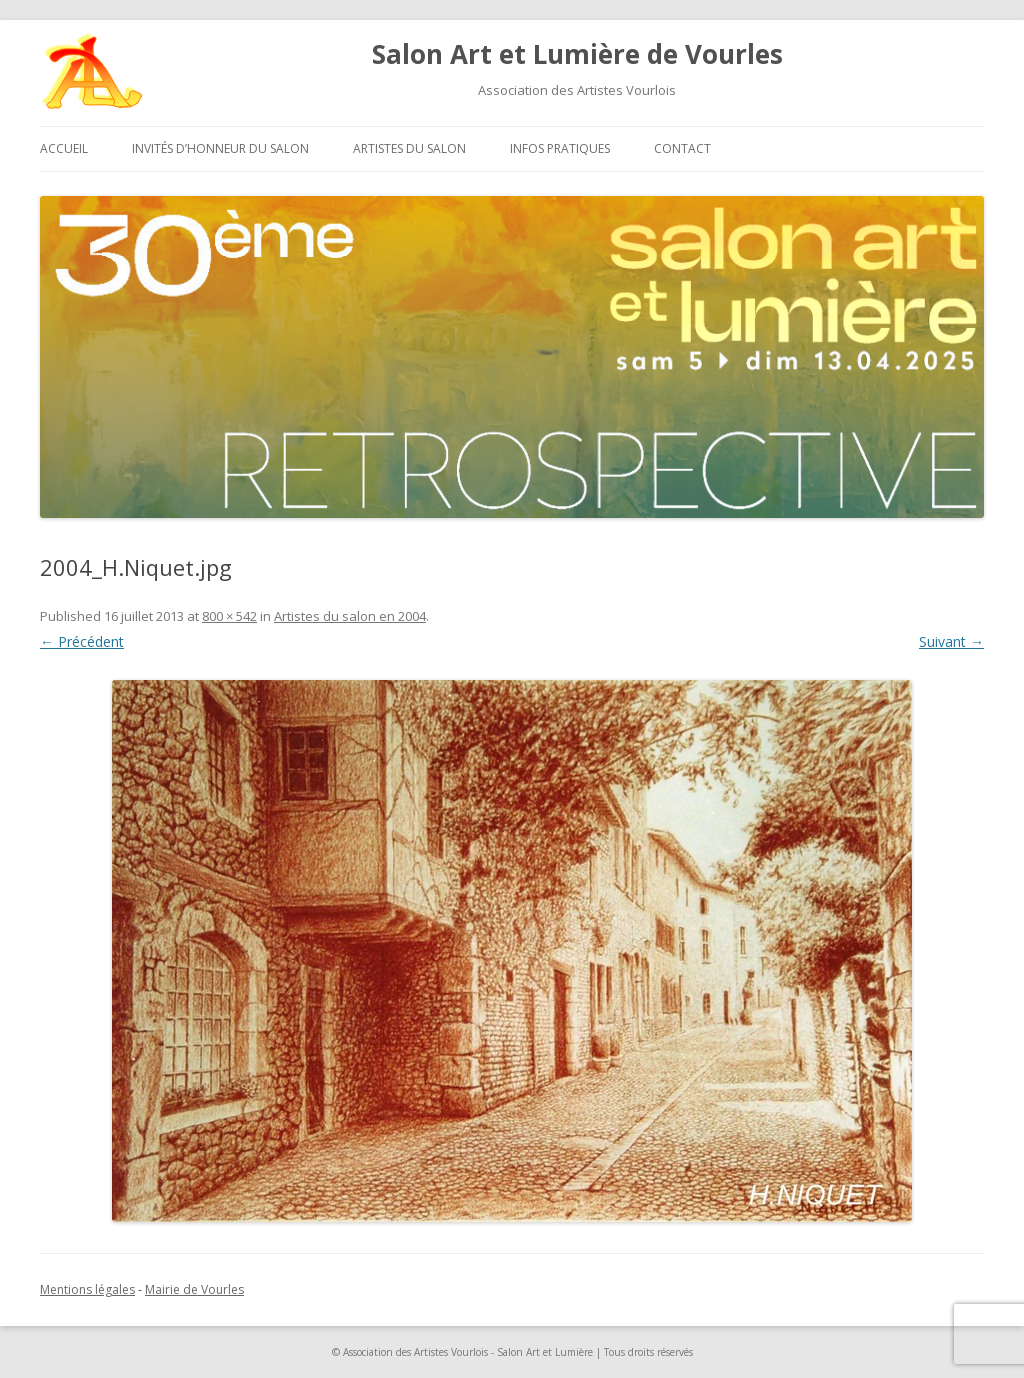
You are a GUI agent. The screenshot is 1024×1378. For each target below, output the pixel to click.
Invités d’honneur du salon (220, 148)
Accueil (64, 148)
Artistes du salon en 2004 (350, 616)
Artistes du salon (409, 148)
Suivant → (951, 641)
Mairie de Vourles (194, 1289)
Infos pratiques (560, 148)
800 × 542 (229, 616)
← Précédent (82, 641)
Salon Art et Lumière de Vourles (577, 54)
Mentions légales (87, 1289)
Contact (682, 148)
